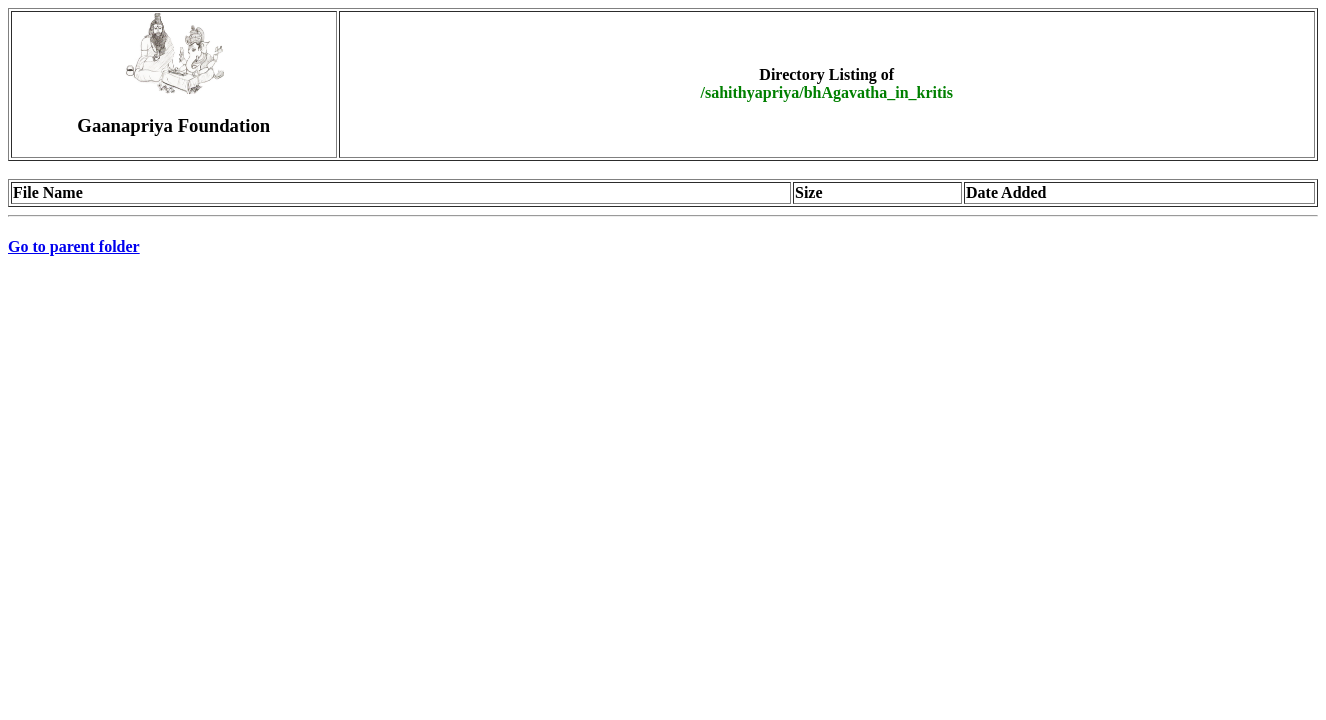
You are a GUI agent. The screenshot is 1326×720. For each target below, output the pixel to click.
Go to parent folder (74, 246)
